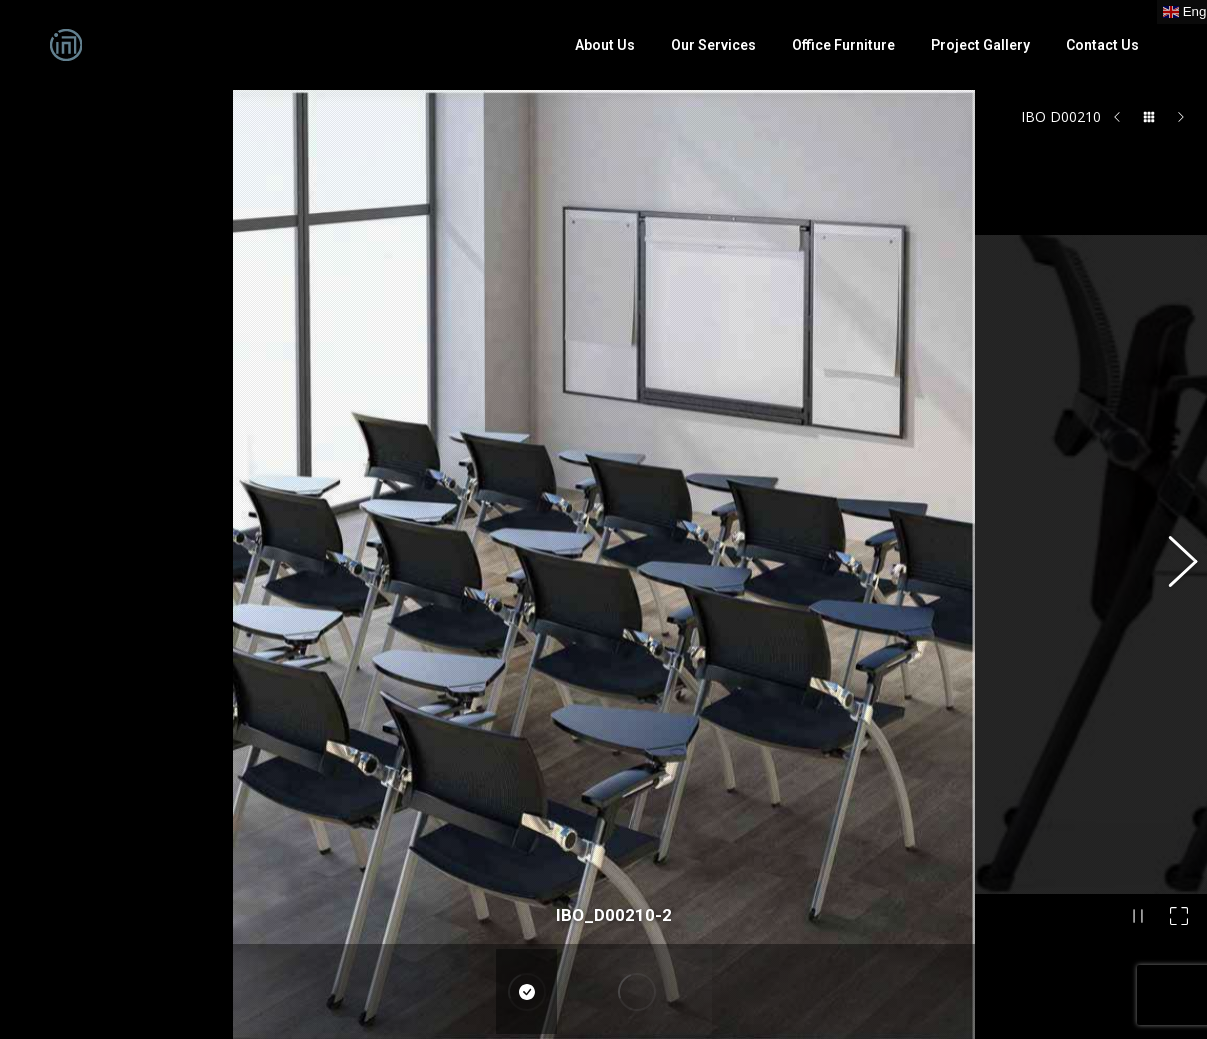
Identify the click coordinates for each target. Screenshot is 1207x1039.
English (376, 975)
